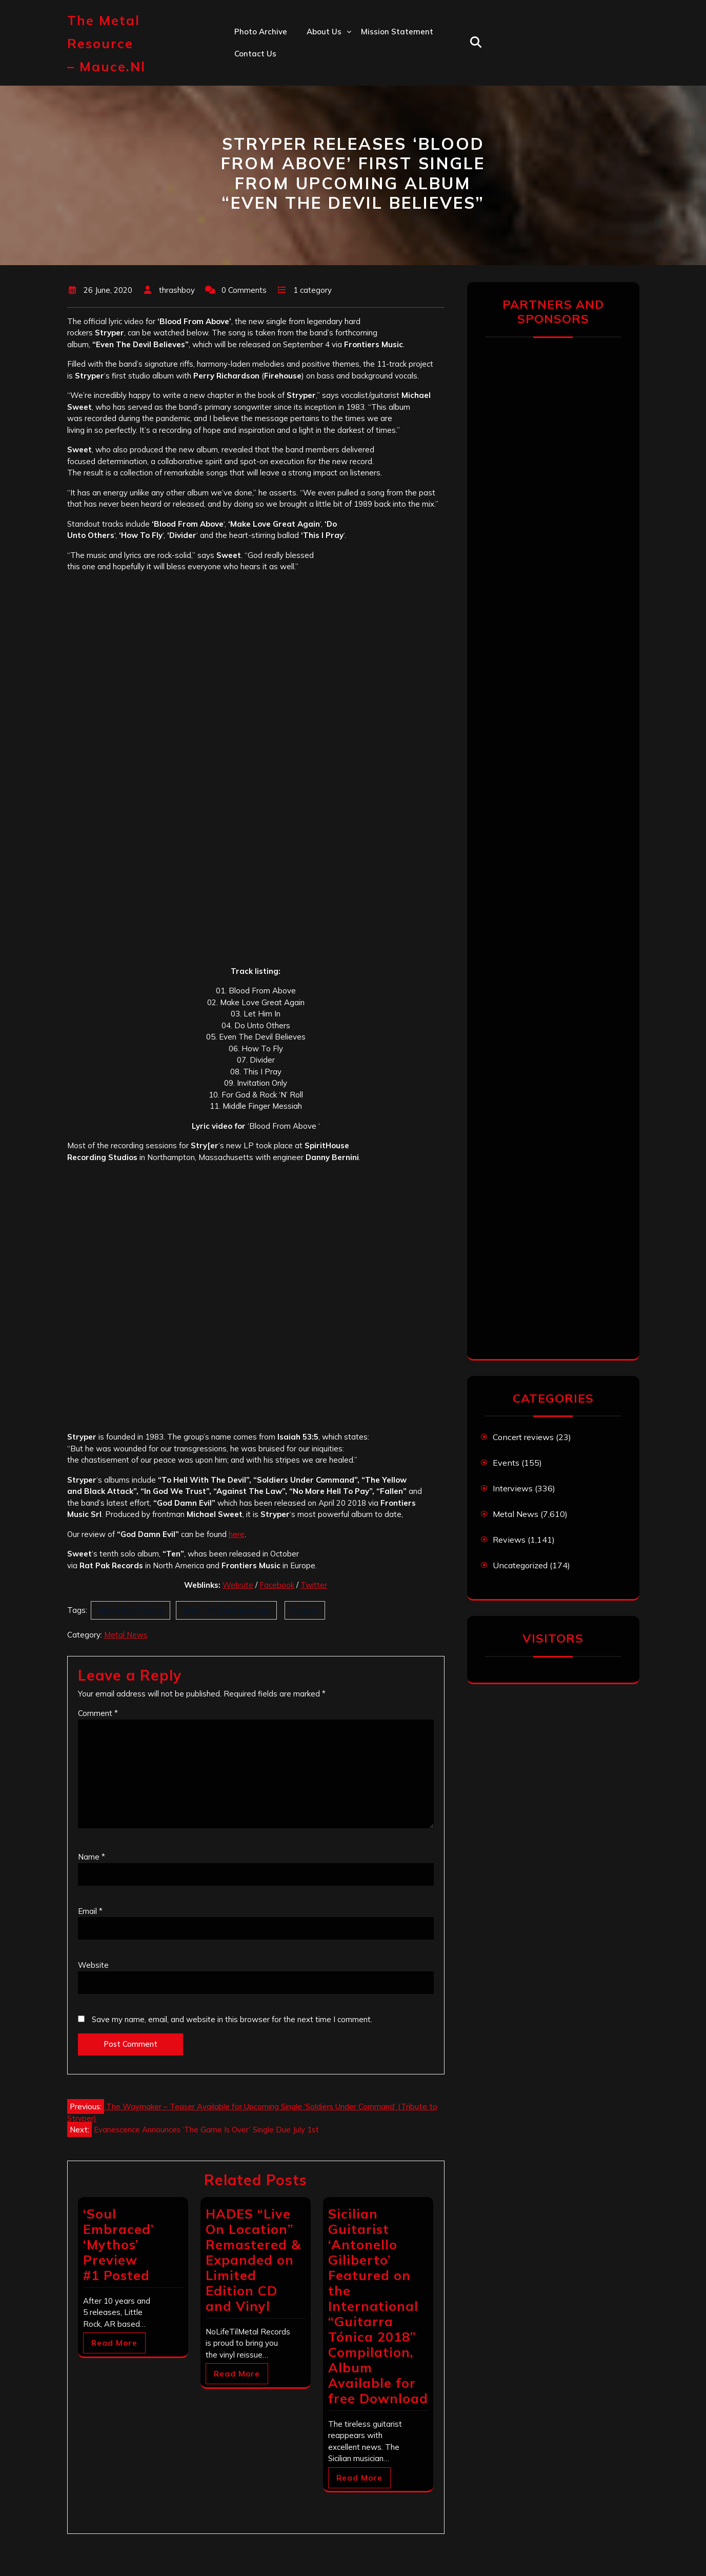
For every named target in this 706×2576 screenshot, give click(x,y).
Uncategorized (520, 1565)
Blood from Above (130, 1610)
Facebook (276, 1585)
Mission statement (397, 31)
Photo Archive (260, 31)
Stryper (305, 1610)
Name (91, 1857)
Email (90, 1911)
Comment (98, 1713)
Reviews (509, 1539)
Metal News (126, 1635)
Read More (114, 2343)
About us (324, 31)
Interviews (513, 1488)
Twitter (313, 1585)
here (237, 1534)
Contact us (255, 53)
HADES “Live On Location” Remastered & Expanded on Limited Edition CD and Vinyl (253, 2260)
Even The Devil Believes (226, 1610)
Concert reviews (523, 1437)
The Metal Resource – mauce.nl (106, 43)
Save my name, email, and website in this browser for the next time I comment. (232, 2019)
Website (238, 1585)
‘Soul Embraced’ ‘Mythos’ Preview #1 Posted (118, 2244)
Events (506, 1462)
